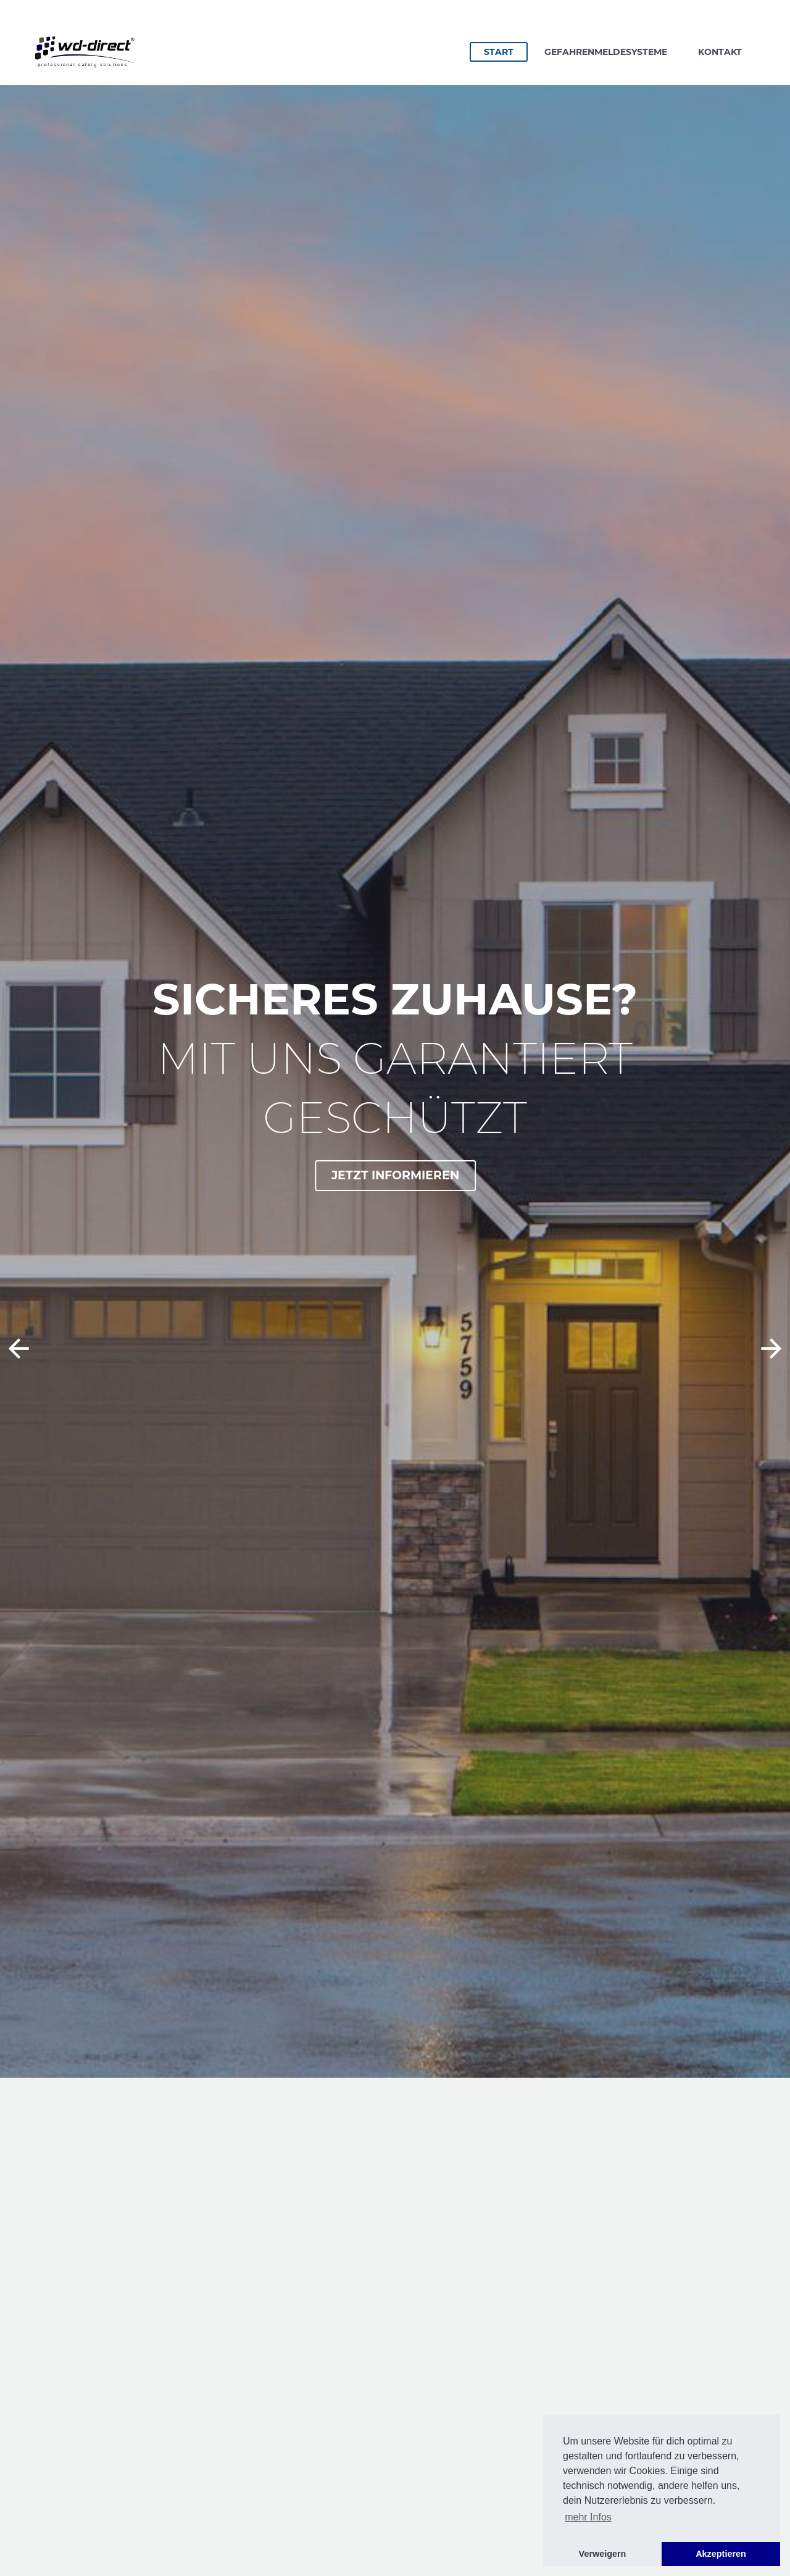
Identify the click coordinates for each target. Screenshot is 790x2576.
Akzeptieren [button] (721, 2554)
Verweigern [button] (602, 2554)
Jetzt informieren (397, 1175)
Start (505, 51)
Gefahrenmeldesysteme (605, 51)
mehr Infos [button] (588, 2517)
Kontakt (720, 51)
